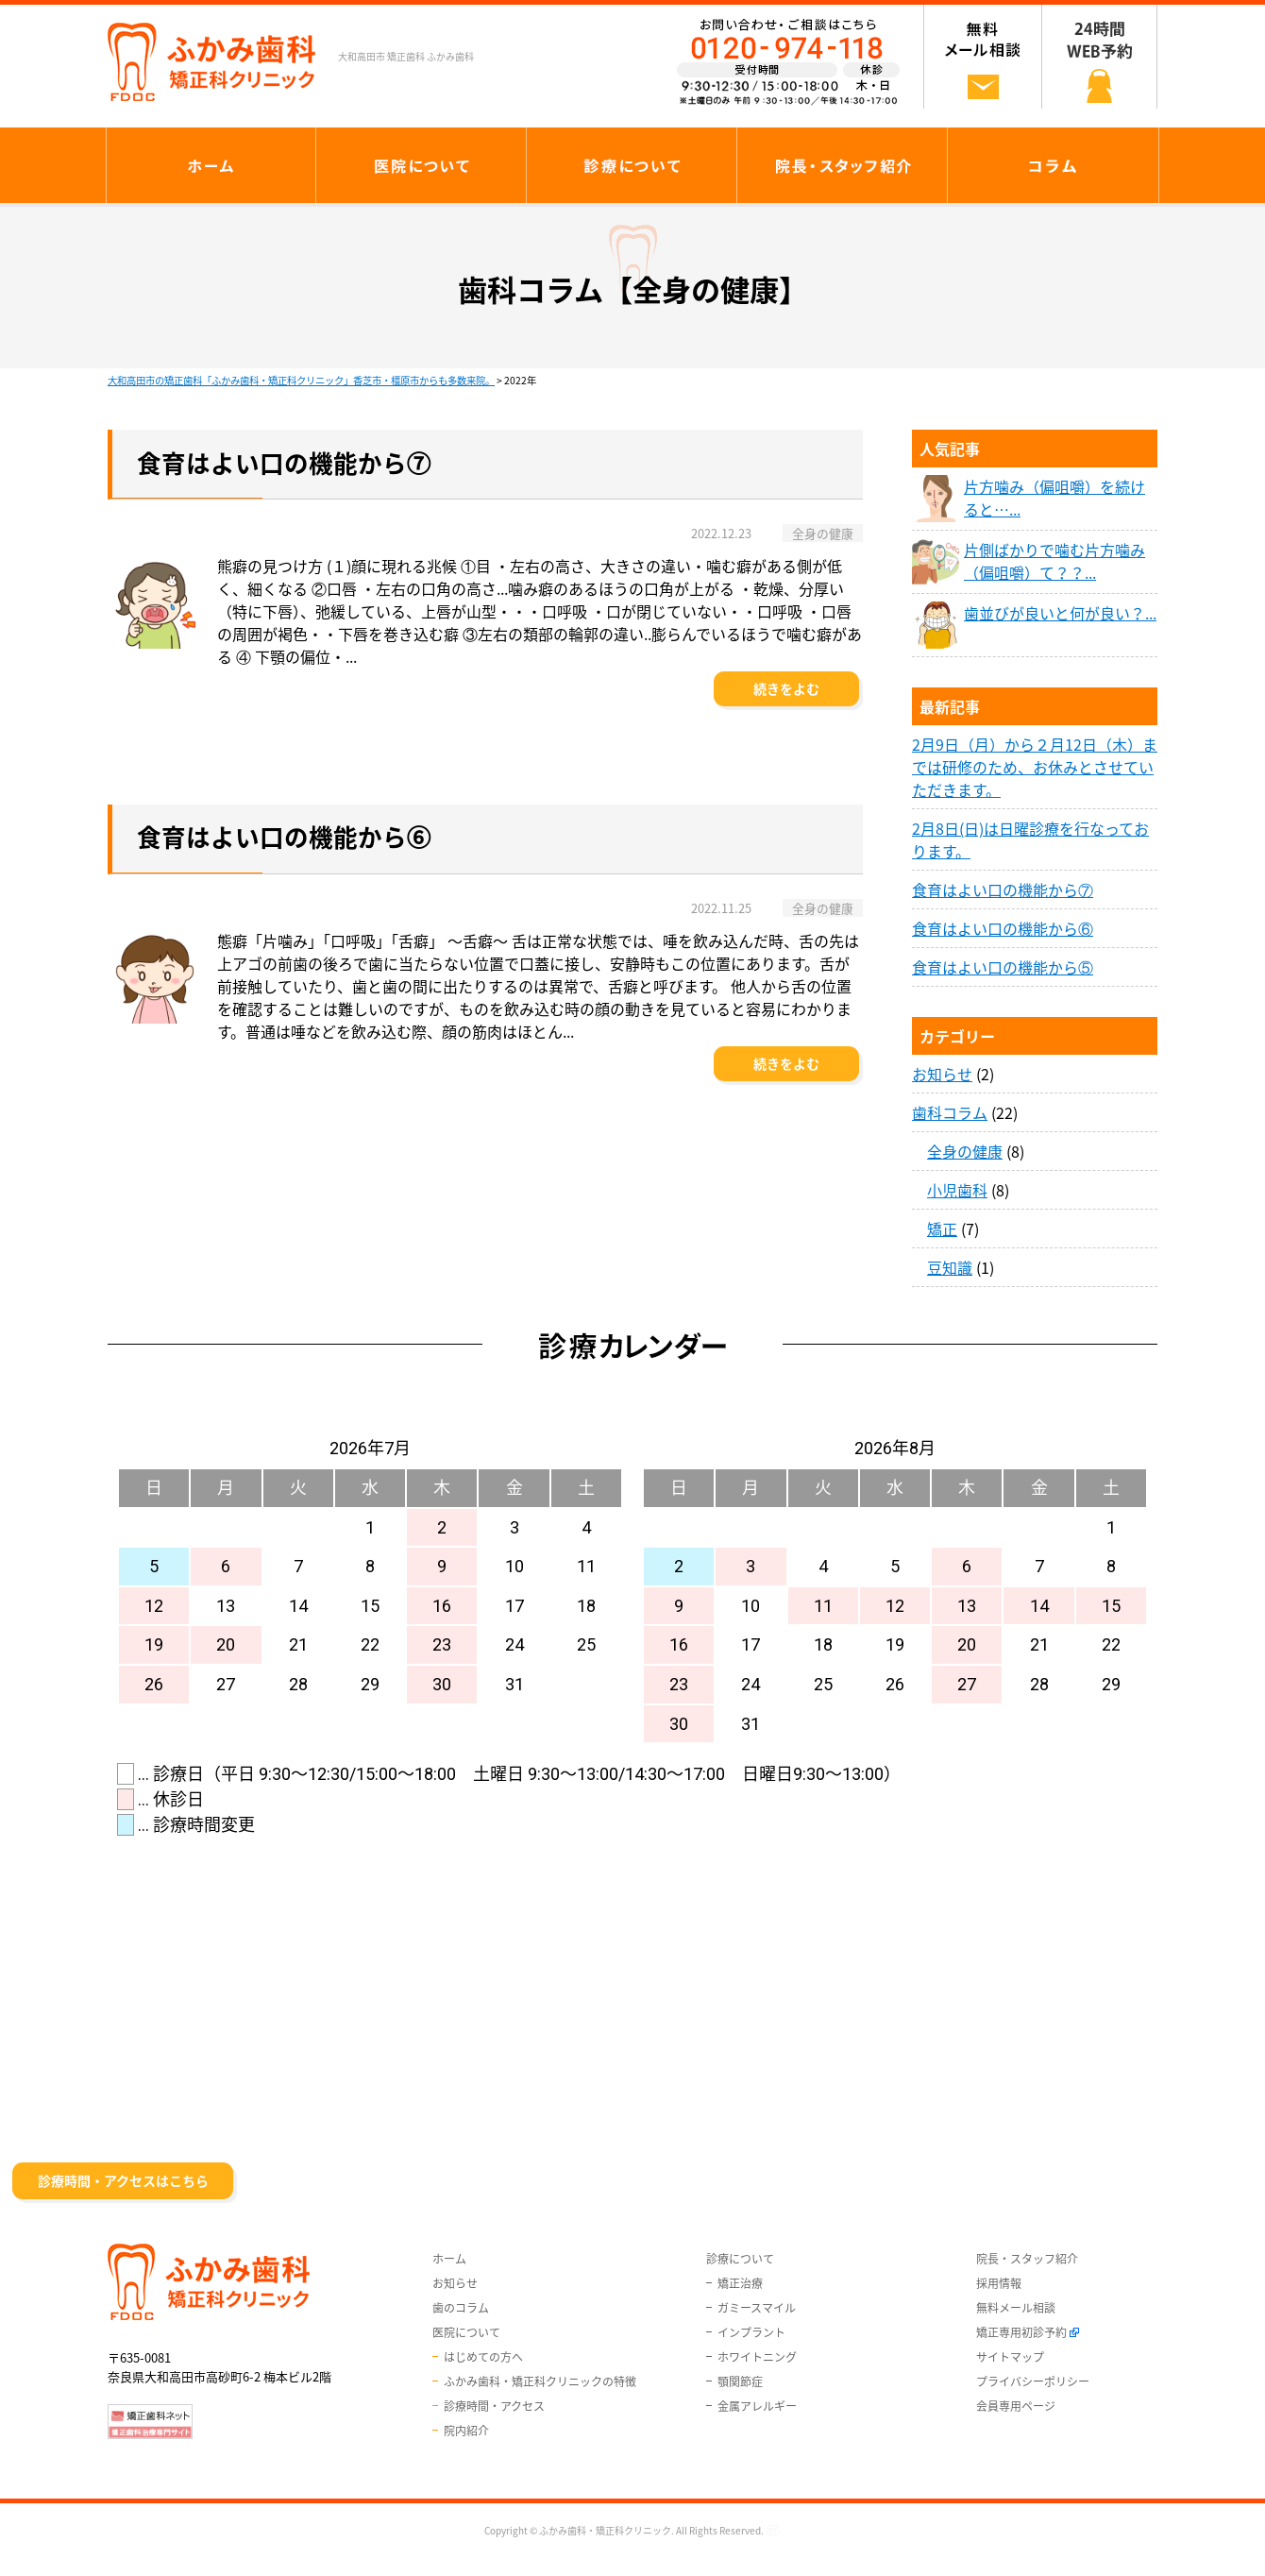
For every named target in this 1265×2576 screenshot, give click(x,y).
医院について (466, 2332)
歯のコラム (460, 2307)
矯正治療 (740, 2283)
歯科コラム (949, 1112)
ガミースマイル (756, 2307)
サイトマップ (1010, 2356)
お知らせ (942, 1073)
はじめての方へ (483, 2356)
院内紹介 (466, 2430)
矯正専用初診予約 (1021, 2332)
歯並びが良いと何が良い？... (1060, 613)
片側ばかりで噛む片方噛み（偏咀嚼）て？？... (1054, 561)
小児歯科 (957, 1189)
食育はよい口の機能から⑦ (1002, 889)
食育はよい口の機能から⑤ (1002, 967)
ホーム (449, 2258)
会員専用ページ (1015, 2406)
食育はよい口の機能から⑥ (1002, 928)
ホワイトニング (757, 2356)
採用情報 (998, 2283)
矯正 (942, 1228)
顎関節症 (740, 2381)
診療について (740, 2258)
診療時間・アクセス (494, 2406)
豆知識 (949, 1267)
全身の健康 (965, 1151)
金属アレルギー (757, 2406)
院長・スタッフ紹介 (1027, 2258)
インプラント (751, 2332)
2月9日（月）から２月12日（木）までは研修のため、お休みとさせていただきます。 (1034, 767)
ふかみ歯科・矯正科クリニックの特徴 (540, 2381)
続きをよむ (786, 688)
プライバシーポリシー (1032, 2381)
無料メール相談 (1015, 2307)
